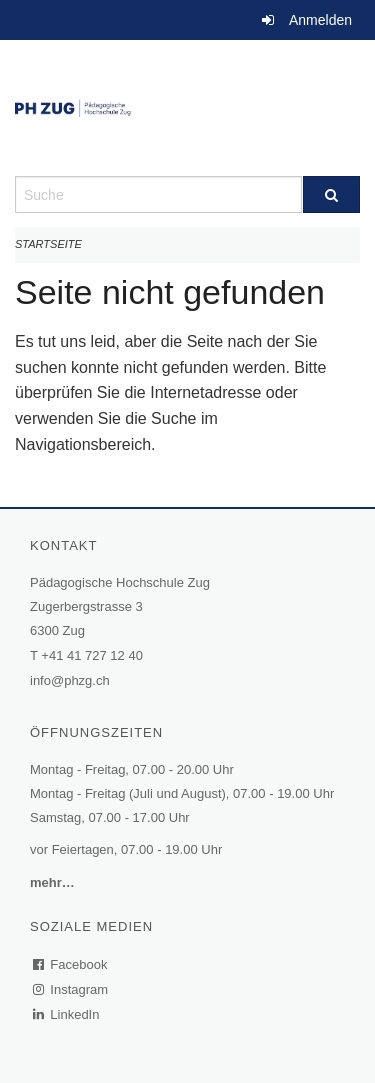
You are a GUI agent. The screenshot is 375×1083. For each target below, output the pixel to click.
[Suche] (332, 194)
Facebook (71, 964)
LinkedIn (67, 1014)
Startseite (48, 244)
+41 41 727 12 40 (92, 655)
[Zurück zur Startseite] (187, 108)
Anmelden (320, 20)
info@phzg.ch (70, 680)
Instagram (71, 989)
